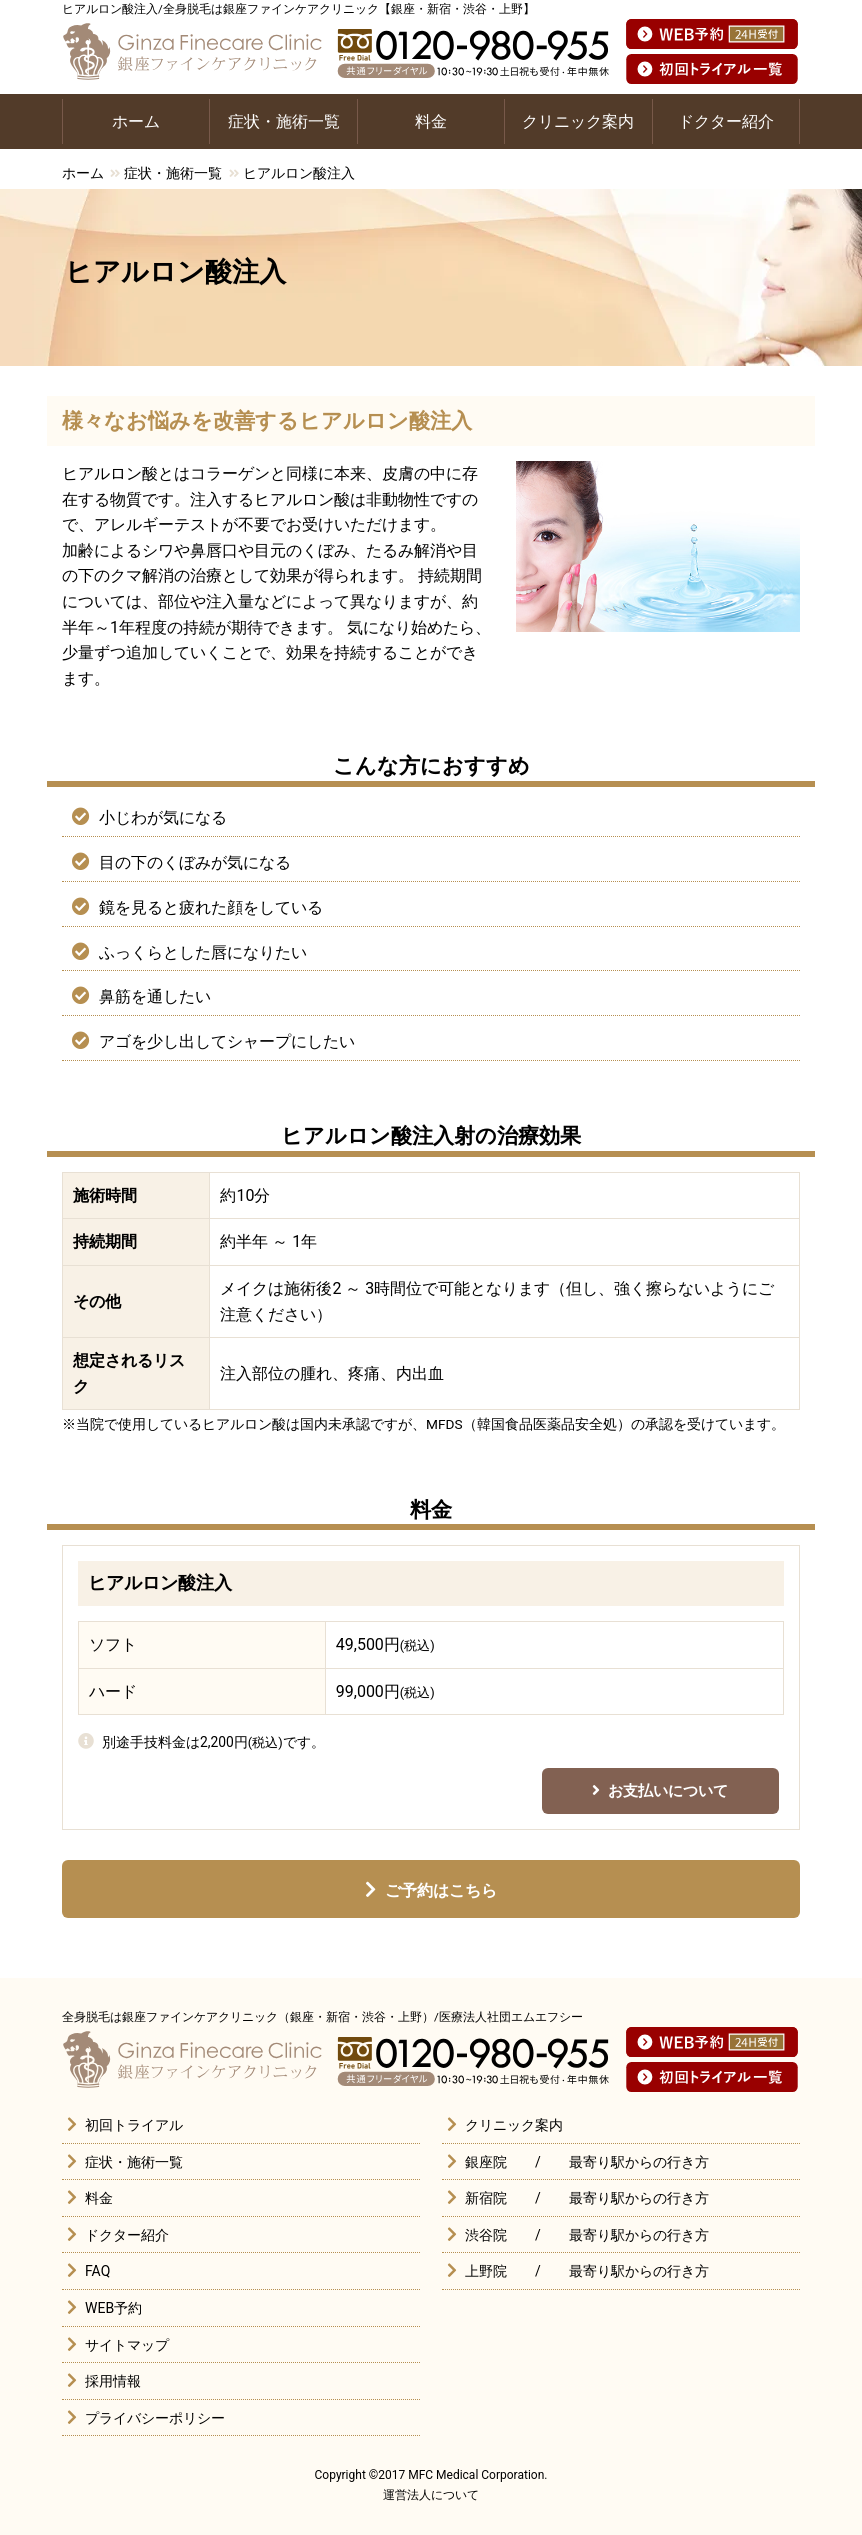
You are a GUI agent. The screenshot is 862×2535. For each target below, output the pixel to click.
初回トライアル (134, 2125)
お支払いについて (668, 1791)
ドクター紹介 (726, 121)
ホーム (136, 121)
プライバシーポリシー (155, 2418)
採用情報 (113, 2381)
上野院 (486, 2271)
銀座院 (486, 2162)
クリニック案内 (578, 121)
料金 (431, 121)
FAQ (97, 2271)
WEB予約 (113, 2308)
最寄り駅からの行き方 (639, 2162)
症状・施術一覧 (284, 121)
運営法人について (431, 2495)
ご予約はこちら (441, 1890)
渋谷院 (486, 2235)
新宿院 (486, 2198)
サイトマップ (127, 2345)
